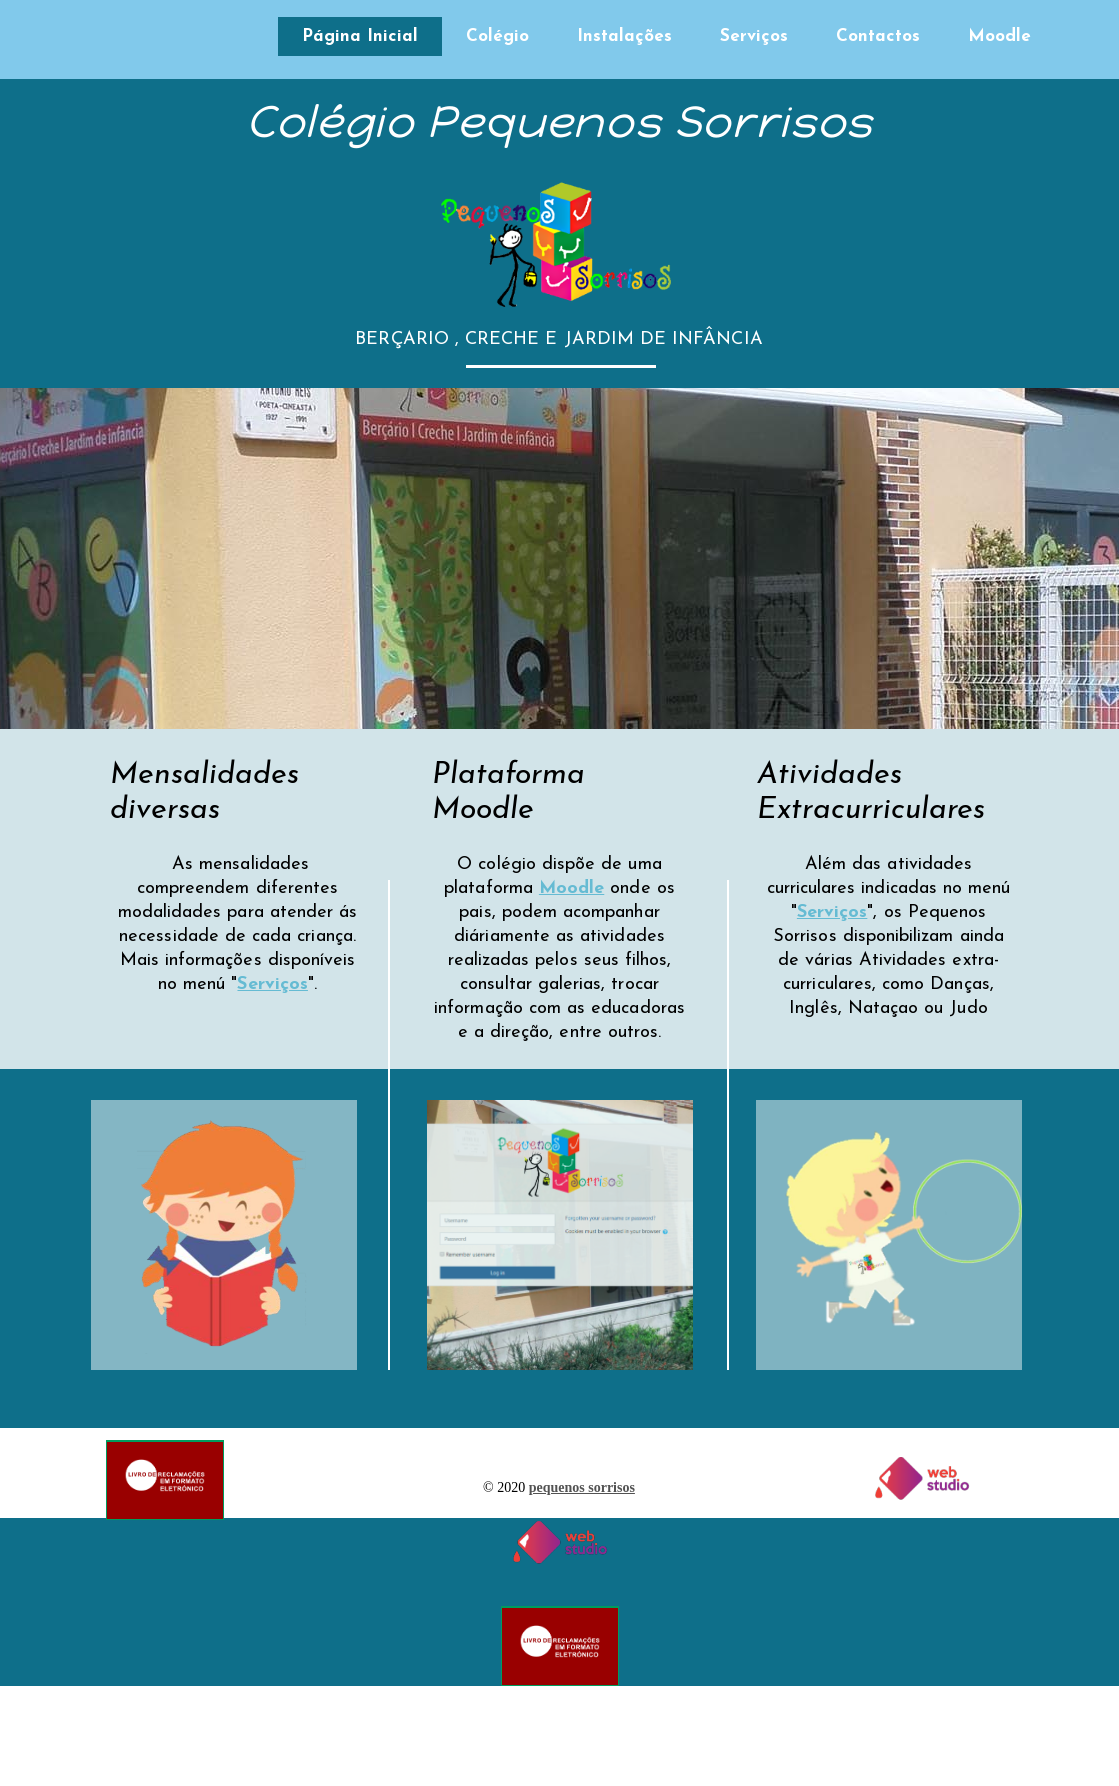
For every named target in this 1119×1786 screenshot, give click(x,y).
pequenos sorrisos (582, 1487)
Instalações (624, 36)
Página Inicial (360, 36)
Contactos (878, 36)
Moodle (999, 36)
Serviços (754, 36)
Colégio (497, 36)
